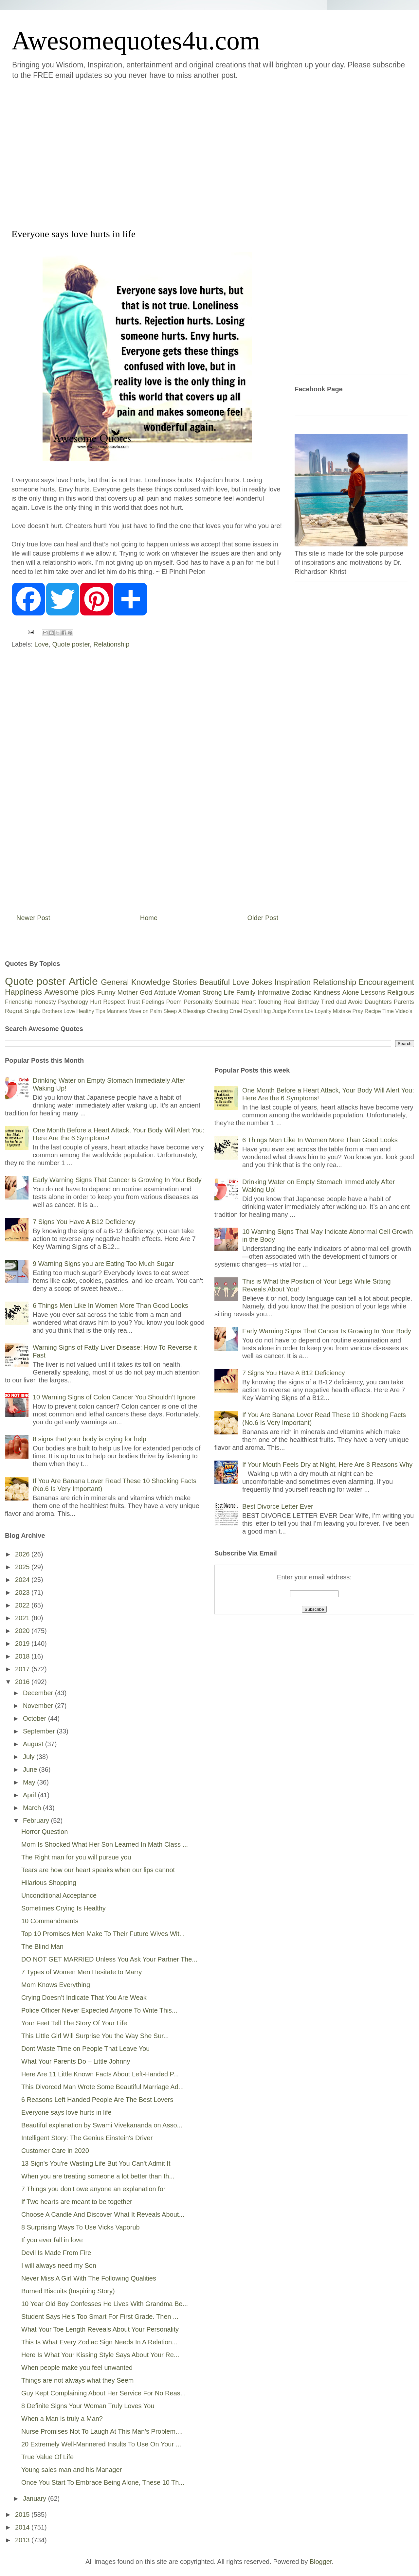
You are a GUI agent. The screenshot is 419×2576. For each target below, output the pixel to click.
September (40, 1731)
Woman (189, 992)
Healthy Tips (90, 1011)
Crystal (252, 1011)
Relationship (111, 644)
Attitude (165, 992)
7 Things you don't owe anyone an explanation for (93, 2189)
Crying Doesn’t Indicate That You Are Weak (84, 1997)
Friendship (18, 1002)
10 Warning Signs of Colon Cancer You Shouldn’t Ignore (114, 1397)
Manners (117, 1011)
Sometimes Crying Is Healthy (63, 1908)
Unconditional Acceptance (59, 1895)
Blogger (321, 2561)
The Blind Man (42, 1946)
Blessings (194, 1011)
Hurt (95, 1002)
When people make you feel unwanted (77, 2367)
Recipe (373, 1011)
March (33, 1807)
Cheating (217, 1011)
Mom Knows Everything (55, 1984)
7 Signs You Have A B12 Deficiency (84, 1221)
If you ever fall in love (52, 2240)
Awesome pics (69, 991)
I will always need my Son (58, 2265)
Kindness (326, 992)
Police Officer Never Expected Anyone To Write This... (99, 2010)
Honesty (45, 1002)
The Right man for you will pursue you (76, 1857)
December (39, 1693)
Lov (309, 1011)
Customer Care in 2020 (55, 2150)
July (29, 1756)
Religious (400, 992)
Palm (156, 1011)
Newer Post (33, 917)
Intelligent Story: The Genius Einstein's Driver (87, 2137)
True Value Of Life (47, 2457)
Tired (327, 1002)
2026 (23, 1554)
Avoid (355, 1002)
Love (41, 644)
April (30, 1795)
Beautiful (214, 982)
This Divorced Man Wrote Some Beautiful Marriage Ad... (102, 2086)
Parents (404, 1002)
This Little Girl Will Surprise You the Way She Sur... (95, 2035)
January (35, 2498)
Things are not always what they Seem (77, 2380)
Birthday (308, 1002)
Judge (279, 1011)
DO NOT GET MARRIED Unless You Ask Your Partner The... (109, 1959)
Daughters (378, 1002)
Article (83, 981)
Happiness (23, 991)
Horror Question (44, 1831)
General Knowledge (135, 982)
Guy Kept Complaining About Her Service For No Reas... (103, 2393)
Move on (138, 1011)
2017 (23, 1669)
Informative (273, 992)
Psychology (73, 1002)
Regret (14, 1011)
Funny (106, 992)
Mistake (342, 1011)
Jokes (261, 982)
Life (229, 992)
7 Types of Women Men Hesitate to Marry (81, 1972)
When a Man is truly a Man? (62, 2418)
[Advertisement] (68, 153)
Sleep (170, 1011)
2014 (23, 2527)
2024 (23, 1579)
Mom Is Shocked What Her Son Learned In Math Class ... (104, 1844)
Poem (174, 1002)
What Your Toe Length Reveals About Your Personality (100, 2329)
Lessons (373, 992)
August (34, 1744)
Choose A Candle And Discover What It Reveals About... (102, 2214)
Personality (198, 1002)
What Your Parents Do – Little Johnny (75, 2061)
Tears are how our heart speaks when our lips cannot (98, 1870)
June (31, 1769)
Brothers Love (58, 1011)
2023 (23, 1592)
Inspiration (292, 982)
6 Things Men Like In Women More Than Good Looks (110, 1305)
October (35, 1718)
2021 (23, 1618)
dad (341, 1002)
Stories (185, 982)
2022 (23, 1605)
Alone (350, 992)
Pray (357, 1011)
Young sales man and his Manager (71, 2469)
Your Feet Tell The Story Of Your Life (74, 2023)
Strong (212, 992)
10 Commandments (50, 1921)
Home (148, 917)
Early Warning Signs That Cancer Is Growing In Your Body (117, 1179)
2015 (23, 2514)
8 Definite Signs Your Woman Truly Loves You (88, 2405)
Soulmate (227, 1002)
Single (32, 1011)
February (37, 1820)
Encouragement (386, 982)
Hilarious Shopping (48, 1882)
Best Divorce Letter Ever (277, 1506)
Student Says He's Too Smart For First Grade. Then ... (99, 2316)
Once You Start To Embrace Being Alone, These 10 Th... (102, 2482)
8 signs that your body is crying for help (89, 1439)
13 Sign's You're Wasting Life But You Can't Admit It (95, 2163)
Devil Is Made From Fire (56, 2252)
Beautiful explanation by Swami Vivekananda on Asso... (101, 2125)
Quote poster (71, 644)
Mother (128, 992)
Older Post (262, 917)
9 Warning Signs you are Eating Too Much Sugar (103, 1263)
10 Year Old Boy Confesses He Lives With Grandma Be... (104, 2303)
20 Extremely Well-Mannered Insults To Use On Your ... (101, 2444)
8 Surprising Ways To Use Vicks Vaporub (80, 2227)
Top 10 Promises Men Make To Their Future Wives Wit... (103, 1933)
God (146, 992)
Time (388, 1011)
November (39, 1705)
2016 (23, 1681)
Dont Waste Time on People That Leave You (85, 2048)
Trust (133, 1002)
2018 (23, 1656)
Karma (295, 1011)
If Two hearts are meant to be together (76, 2201)
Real (289, 1002)
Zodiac (301, 992)
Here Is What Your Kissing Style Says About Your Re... (100, 2354)
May (30, 1782)
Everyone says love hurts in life (66, 2112)
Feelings (153, 1002)
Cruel (235, 1011)
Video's (403, 1011)
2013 (23, 2540)
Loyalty (323, 1011)
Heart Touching (262, 1002)
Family (246, 992)
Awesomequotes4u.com (135, 40)
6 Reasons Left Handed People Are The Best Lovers (97, 2099)
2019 (23, 1643)
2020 (23, 1630)
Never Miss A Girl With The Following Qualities (88, 2278)
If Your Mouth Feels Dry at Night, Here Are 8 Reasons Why (327, 1464)
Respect (114, 1002)
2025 (23, 1567)
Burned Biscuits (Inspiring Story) (68, 2291)
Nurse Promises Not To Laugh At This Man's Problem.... (102, 2431)
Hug (266, 1011)
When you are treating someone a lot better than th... (97, 2176)
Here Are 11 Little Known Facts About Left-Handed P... (100, 2074)
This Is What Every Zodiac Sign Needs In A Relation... (99, 2342)
